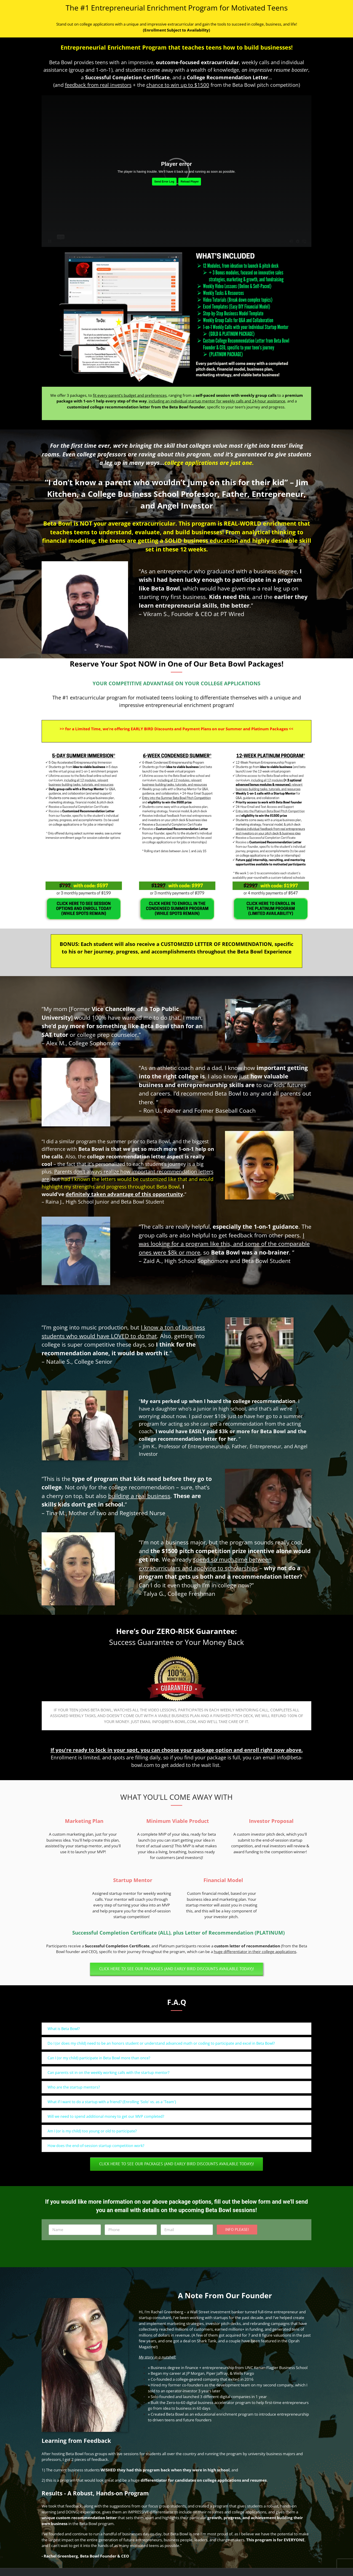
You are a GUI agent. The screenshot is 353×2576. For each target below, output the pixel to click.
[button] (176, 2029)
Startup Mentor (132, 1880)
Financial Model (223, 1880)
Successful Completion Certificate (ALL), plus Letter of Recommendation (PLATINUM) (178, 1932)
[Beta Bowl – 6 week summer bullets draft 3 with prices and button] (176, 753)
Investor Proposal (271, 1820)
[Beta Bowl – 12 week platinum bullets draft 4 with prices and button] (270, 753)
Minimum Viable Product (177, 1820)
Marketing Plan (84, 1820)
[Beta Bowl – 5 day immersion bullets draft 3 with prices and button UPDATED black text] (83, 753)
